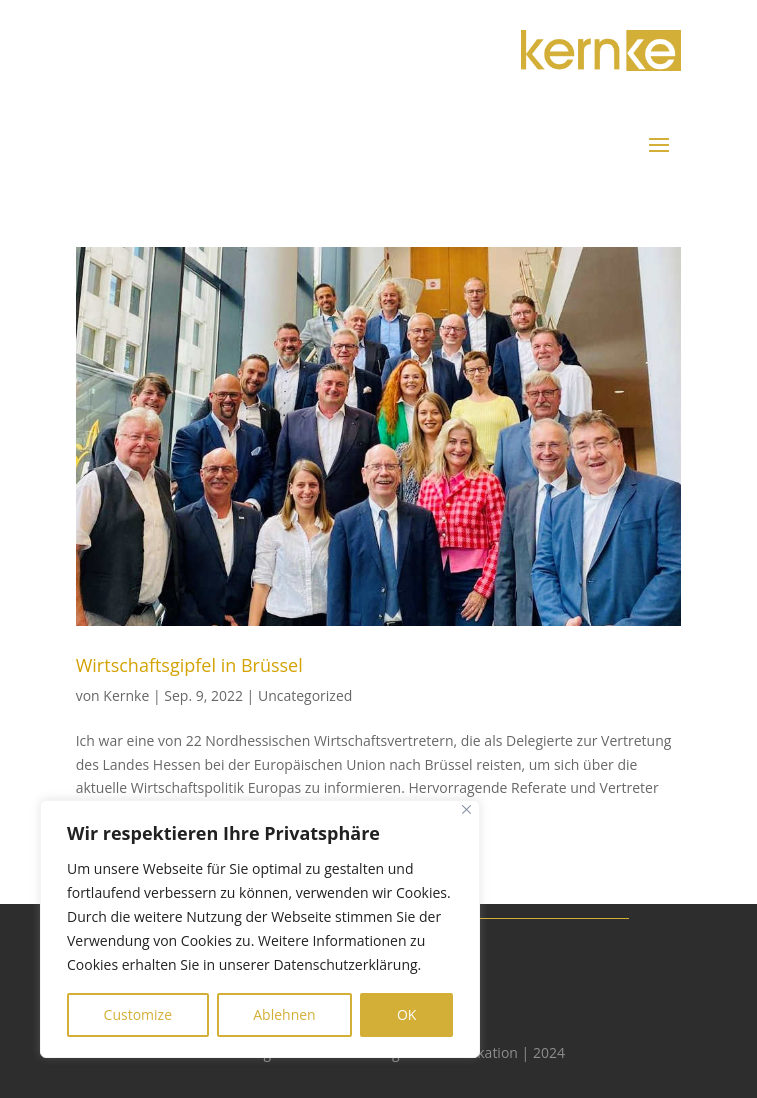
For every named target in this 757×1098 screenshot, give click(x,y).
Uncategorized (305, 695)
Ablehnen (284, 1014)
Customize (138, 1014)
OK (406, 1014)
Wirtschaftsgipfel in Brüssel (189, 665)
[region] (260, 929)
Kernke (126, 695)
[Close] (466, 809)
